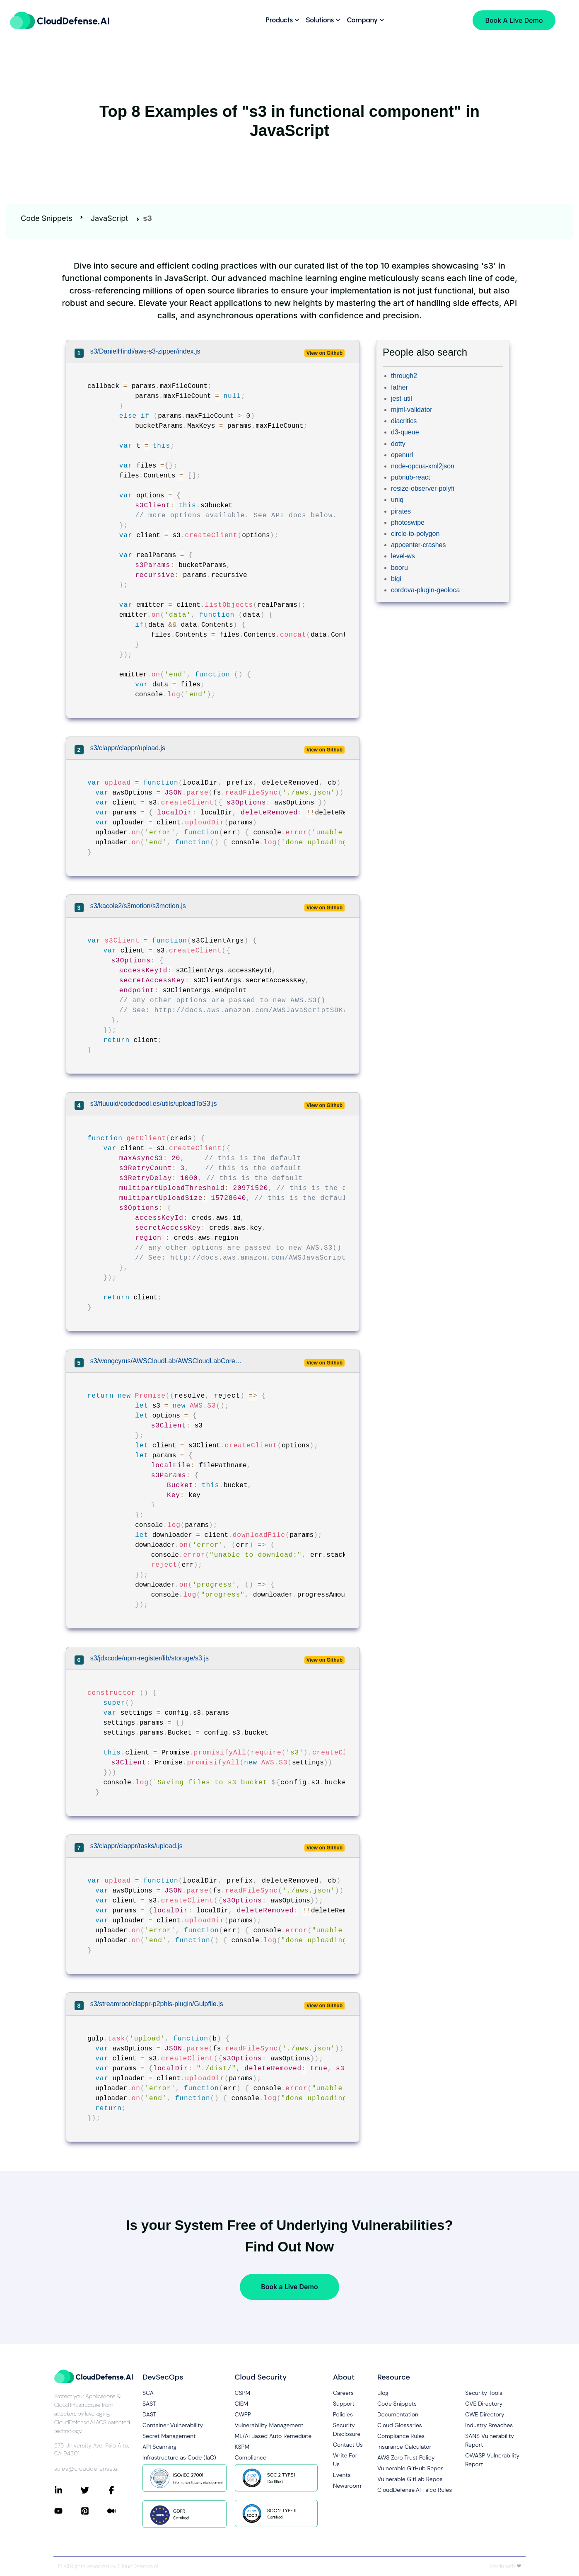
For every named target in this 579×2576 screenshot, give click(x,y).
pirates (401, 511)
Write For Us (345, 2460)
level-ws (403, 556)
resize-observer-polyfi (422, 488)
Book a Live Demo (289, 2287)
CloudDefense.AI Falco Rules (414, 2490)
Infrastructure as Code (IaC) (179, 2457)
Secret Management (168, 2436)
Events (342, 2475)
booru (399, 567)
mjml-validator (411, 409)
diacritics (404, 420)
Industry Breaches (489, 2425)
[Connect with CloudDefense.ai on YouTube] (67, 2511)
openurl (402, 454)
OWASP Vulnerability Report (492, 2460)
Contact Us (348, 2444)
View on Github (324, 353)
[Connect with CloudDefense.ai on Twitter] (94, 2490)
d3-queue (405, 432)
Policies (343, 2414)
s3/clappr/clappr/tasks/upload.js (136, 1845)
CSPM (243, 2393)
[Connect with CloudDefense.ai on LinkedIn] (67, 2490)
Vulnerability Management (269, 2425)
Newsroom (347, 2485)
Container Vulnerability (172, 2425)
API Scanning (159, 2446)
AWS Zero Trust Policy (406, 2457)
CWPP (243, 2414)
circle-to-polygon (415, 533)
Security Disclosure (346, 2429)
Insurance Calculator (404, 2446)
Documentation (397, 2414)
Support (344, 2403)
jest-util (401, 398)
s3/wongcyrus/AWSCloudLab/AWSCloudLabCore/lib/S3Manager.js (166, 1360)
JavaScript (109, 218)
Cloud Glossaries (399, 2425)
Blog (382, 2393)
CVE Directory (483, 2403)
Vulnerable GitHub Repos (410, 2468)
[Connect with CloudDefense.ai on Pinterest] (94, 2511)
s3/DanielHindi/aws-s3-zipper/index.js (145, 351)
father (399, 387)
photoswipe (408, 522)
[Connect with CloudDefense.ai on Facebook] (120, 2490)
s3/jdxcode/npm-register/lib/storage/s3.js (149, 1658)
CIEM (241, 2403)
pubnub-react (410, 477)
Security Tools (483, 2393)
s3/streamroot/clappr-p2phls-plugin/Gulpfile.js (156, 2003)
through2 (404, 375)
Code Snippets (46, 218)
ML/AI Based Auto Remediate (273, 2436)
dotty (398, 443)
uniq (397, 499)
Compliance (250, 2457)
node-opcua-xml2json (422, 466)
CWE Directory (484, 2414)
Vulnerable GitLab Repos (409, 2479)
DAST (149, 2414)
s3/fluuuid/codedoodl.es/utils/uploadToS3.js (153, 1103)
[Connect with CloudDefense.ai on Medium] (120, 2511)
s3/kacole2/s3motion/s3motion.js (138, 905)
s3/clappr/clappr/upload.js (127, 747)
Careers (343, 2393)
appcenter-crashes (418, 544)
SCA (148, 2393)
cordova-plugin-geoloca (425, 590)
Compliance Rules (401, 2436)
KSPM (242, 2446)
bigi (396, 578)
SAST (149, 2403)
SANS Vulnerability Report (489, 2440)
